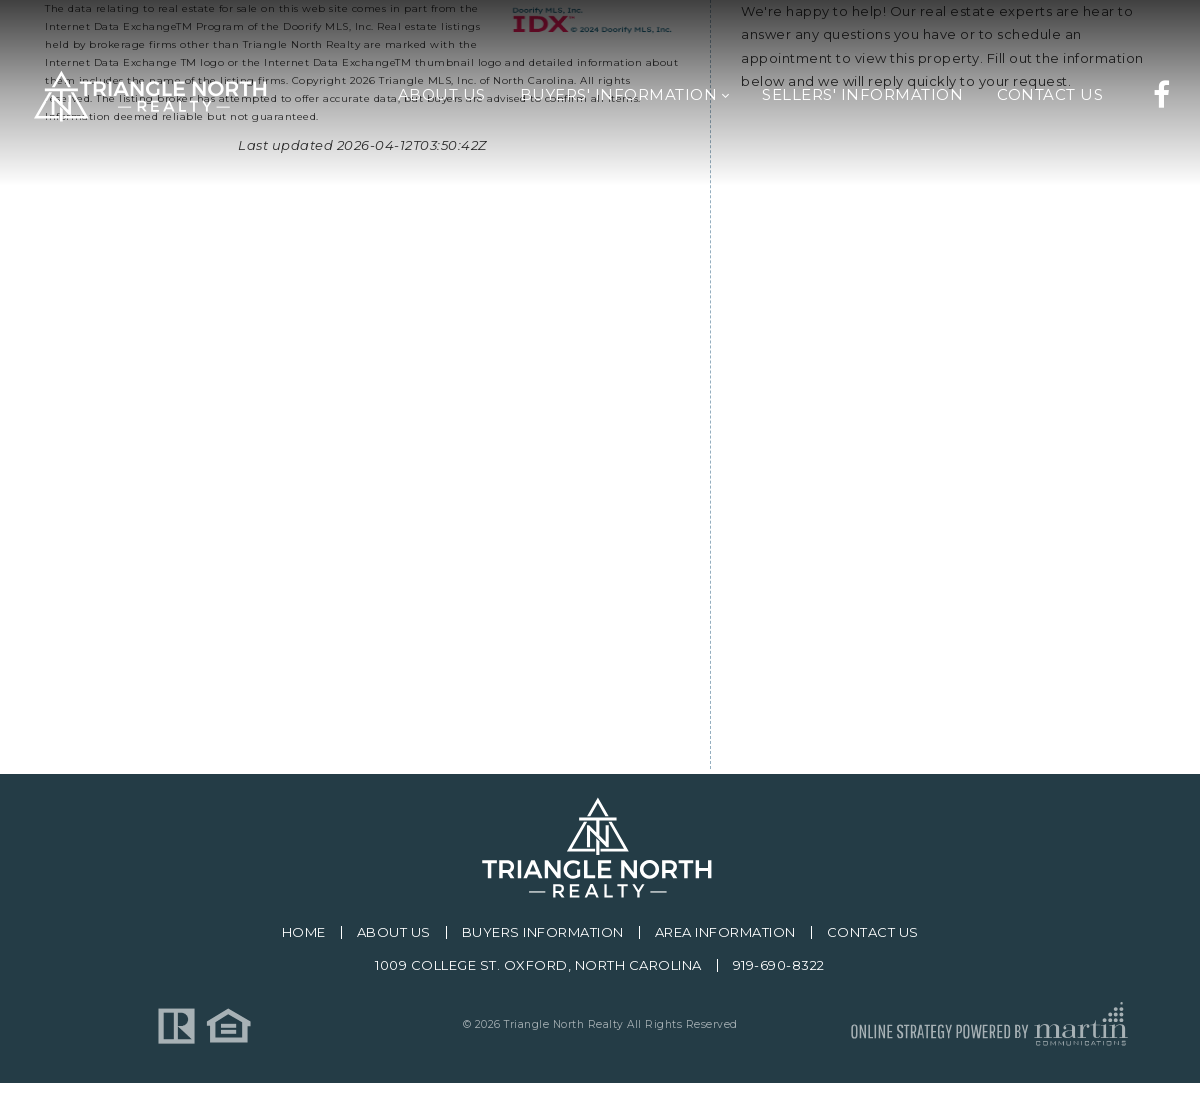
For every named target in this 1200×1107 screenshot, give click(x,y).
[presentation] (893, 605)
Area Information (725, 932)
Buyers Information (543, 932)
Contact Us (873, 932)
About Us (394, 932)
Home (304, 932)
